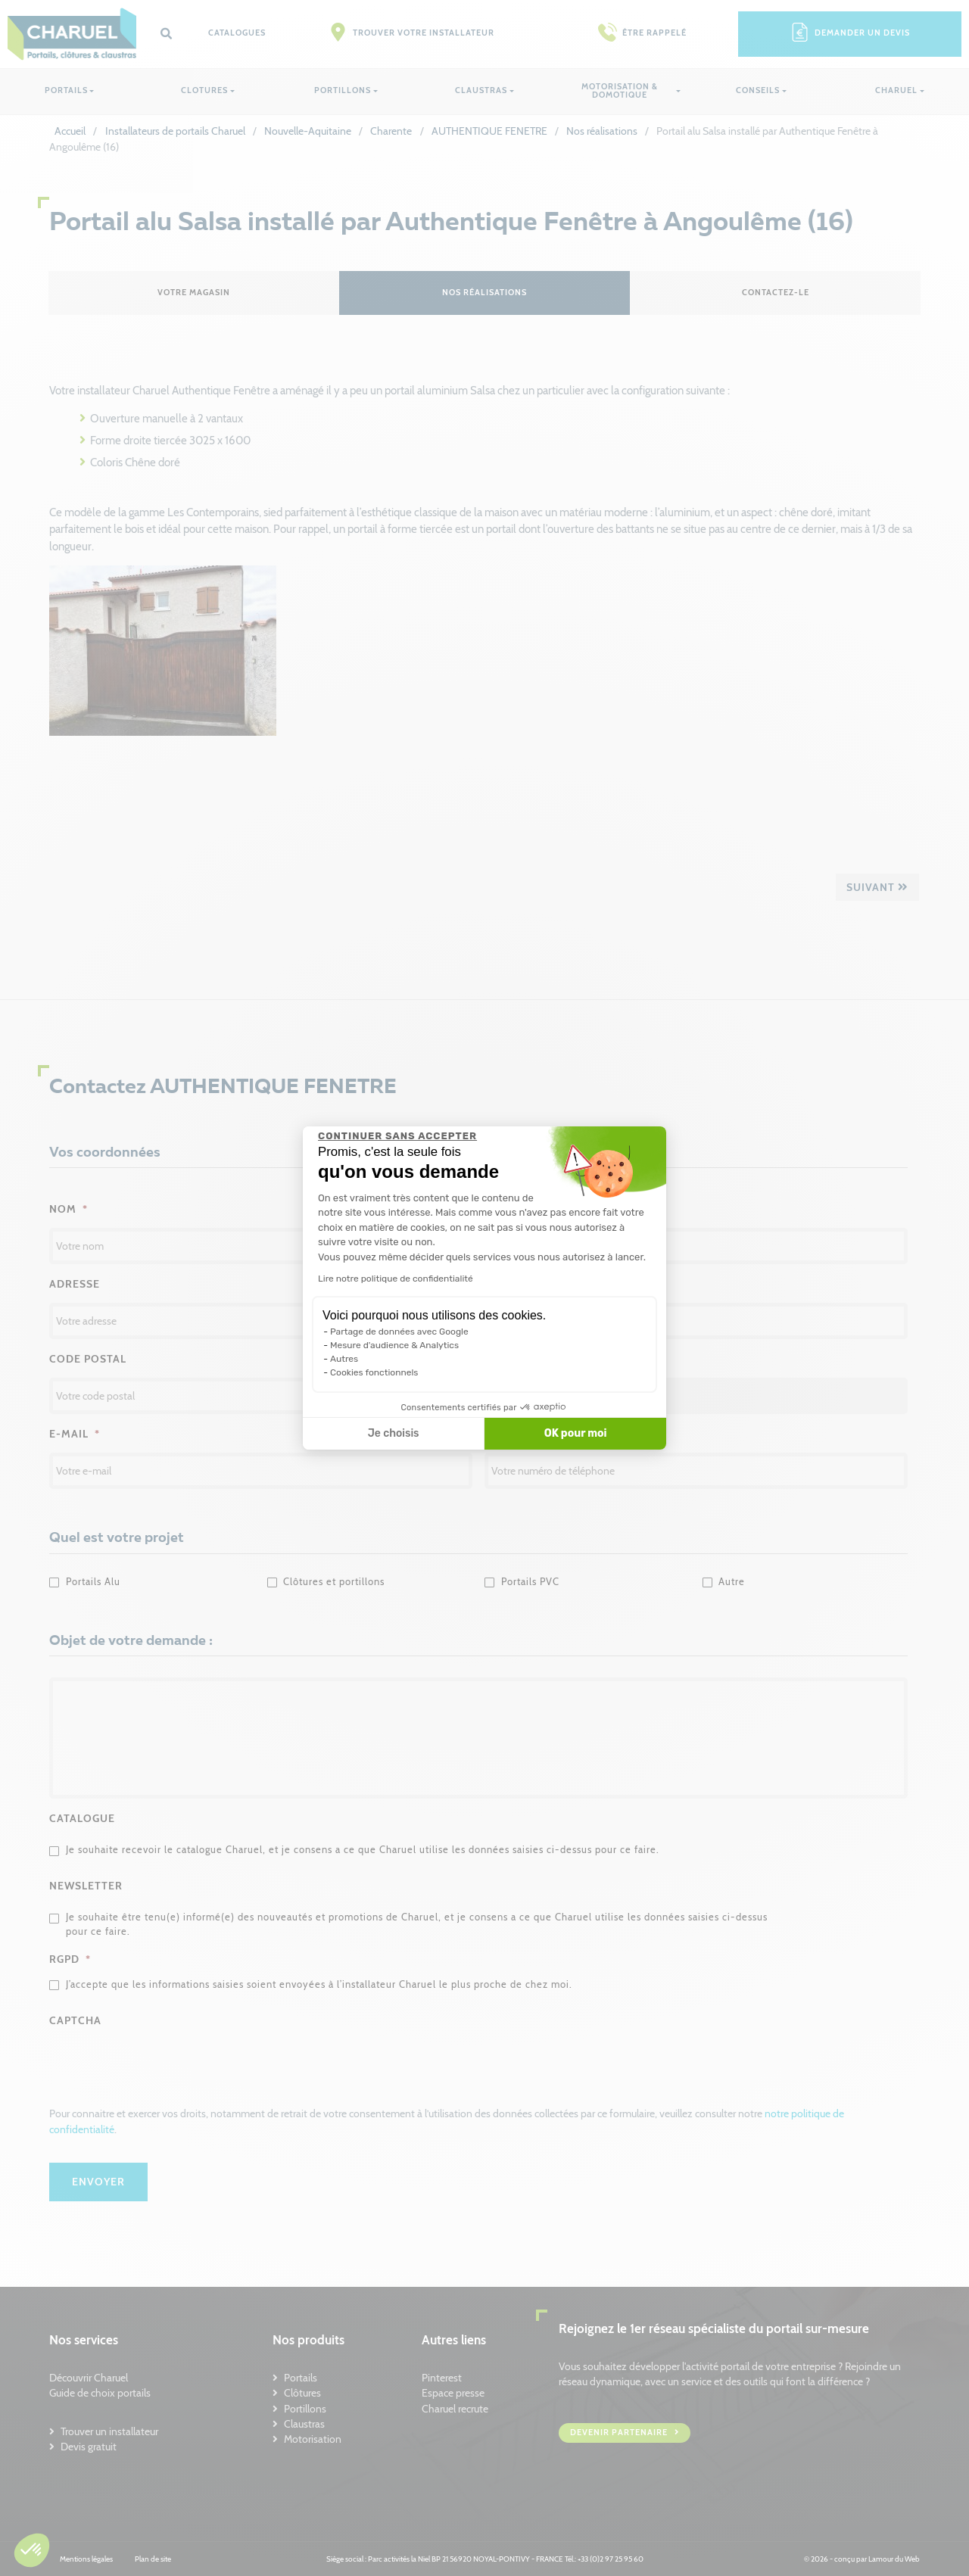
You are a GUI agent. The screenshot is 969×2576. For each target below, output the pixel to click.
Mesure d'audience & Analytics (394, 1345)
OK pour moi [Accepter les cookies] (575, 1433)
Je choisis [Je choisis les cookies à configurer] (393, 1433)
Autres (344, 1358)
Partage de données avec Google (399, 1331)
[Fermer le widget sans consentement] (397, 1136)
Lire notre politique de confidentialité (395, 1278)
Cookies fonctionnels (374, 1372)
